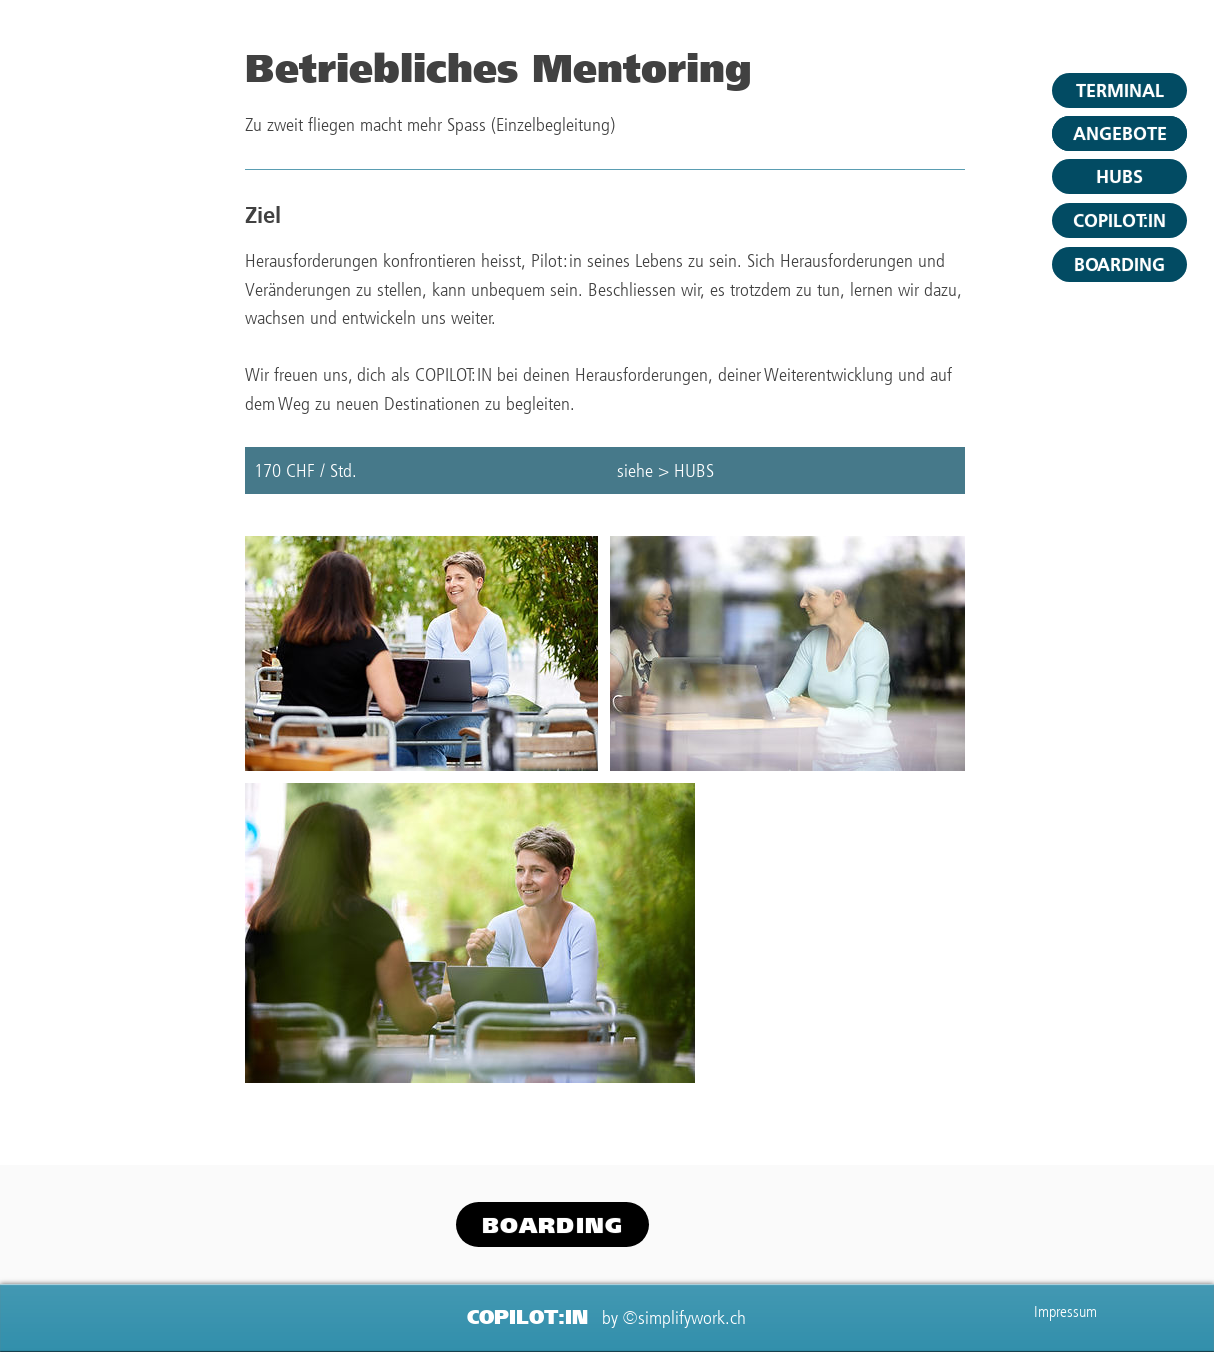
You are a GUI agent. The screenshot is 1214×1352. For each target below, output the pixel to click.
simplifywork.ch (692, 1317)
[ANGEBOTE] (1119, 133)
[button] (1119, 264)
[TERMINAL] (1119, 90)
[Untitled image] (421, 653)
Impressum (1065, 1311)
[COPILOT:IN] (1119, 220)
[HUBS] (1119, 176)
